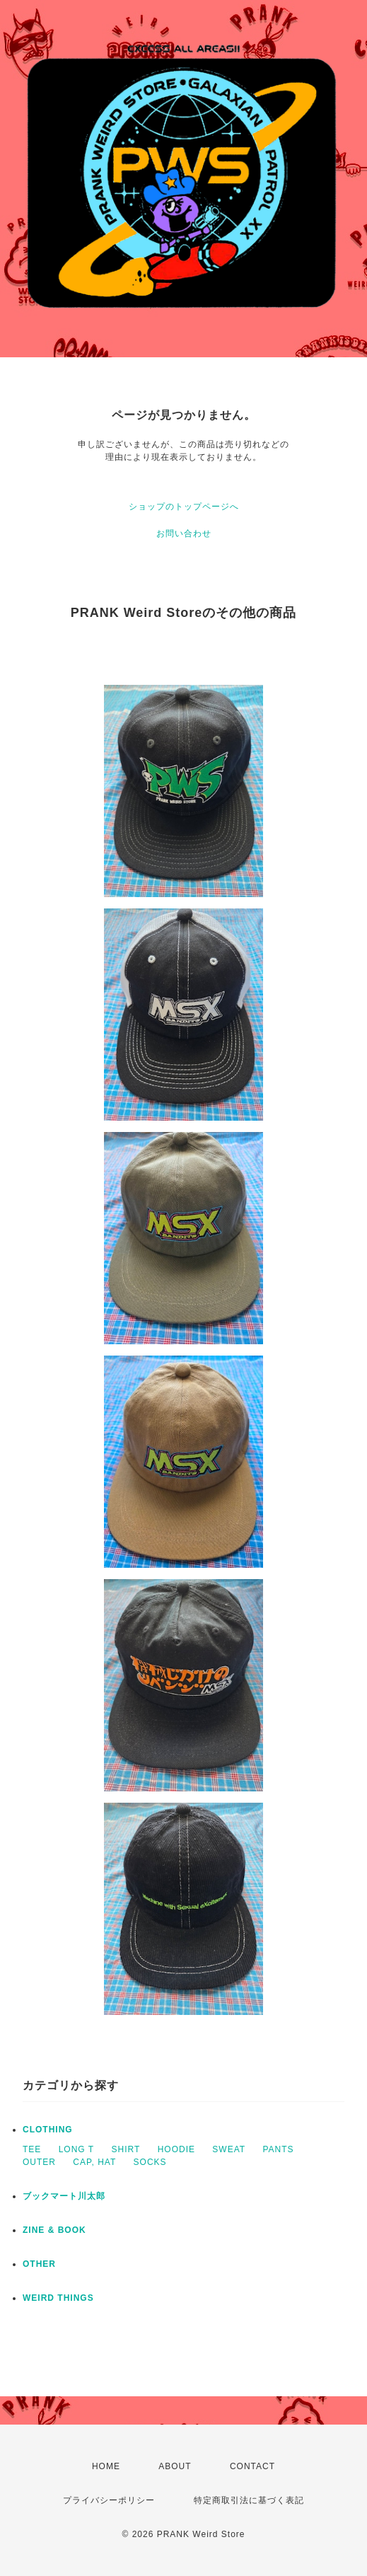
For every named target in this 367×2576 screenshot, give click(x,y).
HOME (106, 2466)
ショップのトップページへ (184, 507)
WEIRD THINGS (58, 2298)
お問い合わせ (183, 533)
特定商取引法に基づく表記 (249, 2500)
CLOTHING (48, 2130)
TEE (32, 2149)
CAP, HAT (94, 2162)
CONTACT (252, 2466)
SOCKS (150, 2162)
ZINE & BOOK (54, 2230)
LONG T (76, 2149)
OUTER (39, 2162)
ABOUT (174, 2466)
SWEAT (228, 2149)
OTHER (39, 2264)
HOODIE (176, 2149)
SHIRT (126, 2149)
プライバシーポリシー (109, 2500)
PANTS (277, 2149)
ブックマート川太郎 (64, 2196)
